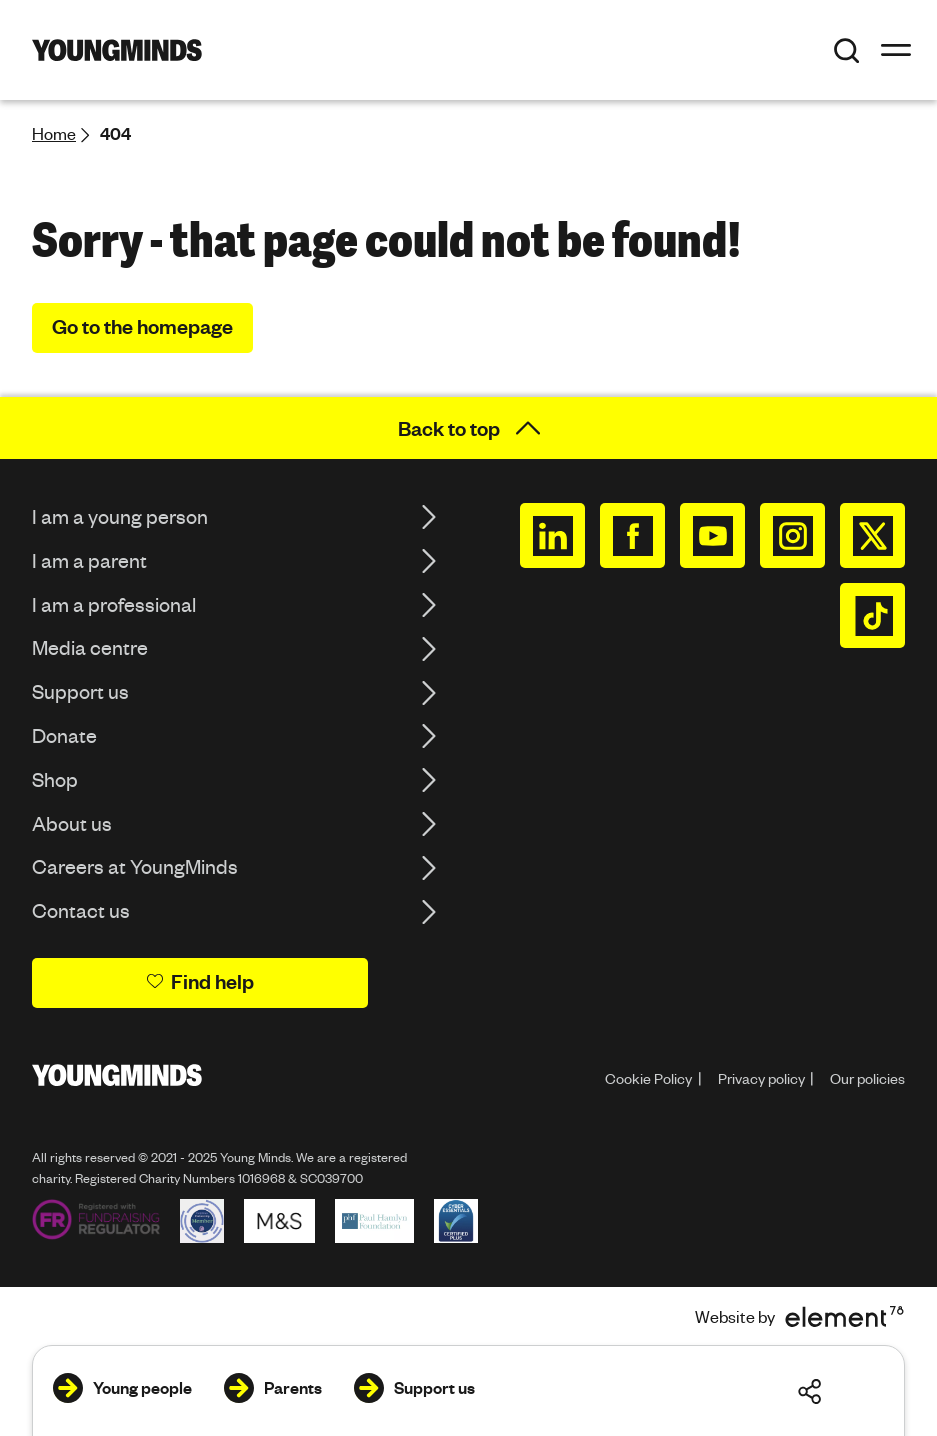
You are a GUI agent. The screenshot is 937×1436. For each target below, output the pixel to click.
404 (115, 133)
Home (54, 133)
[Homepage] (117, 50)
